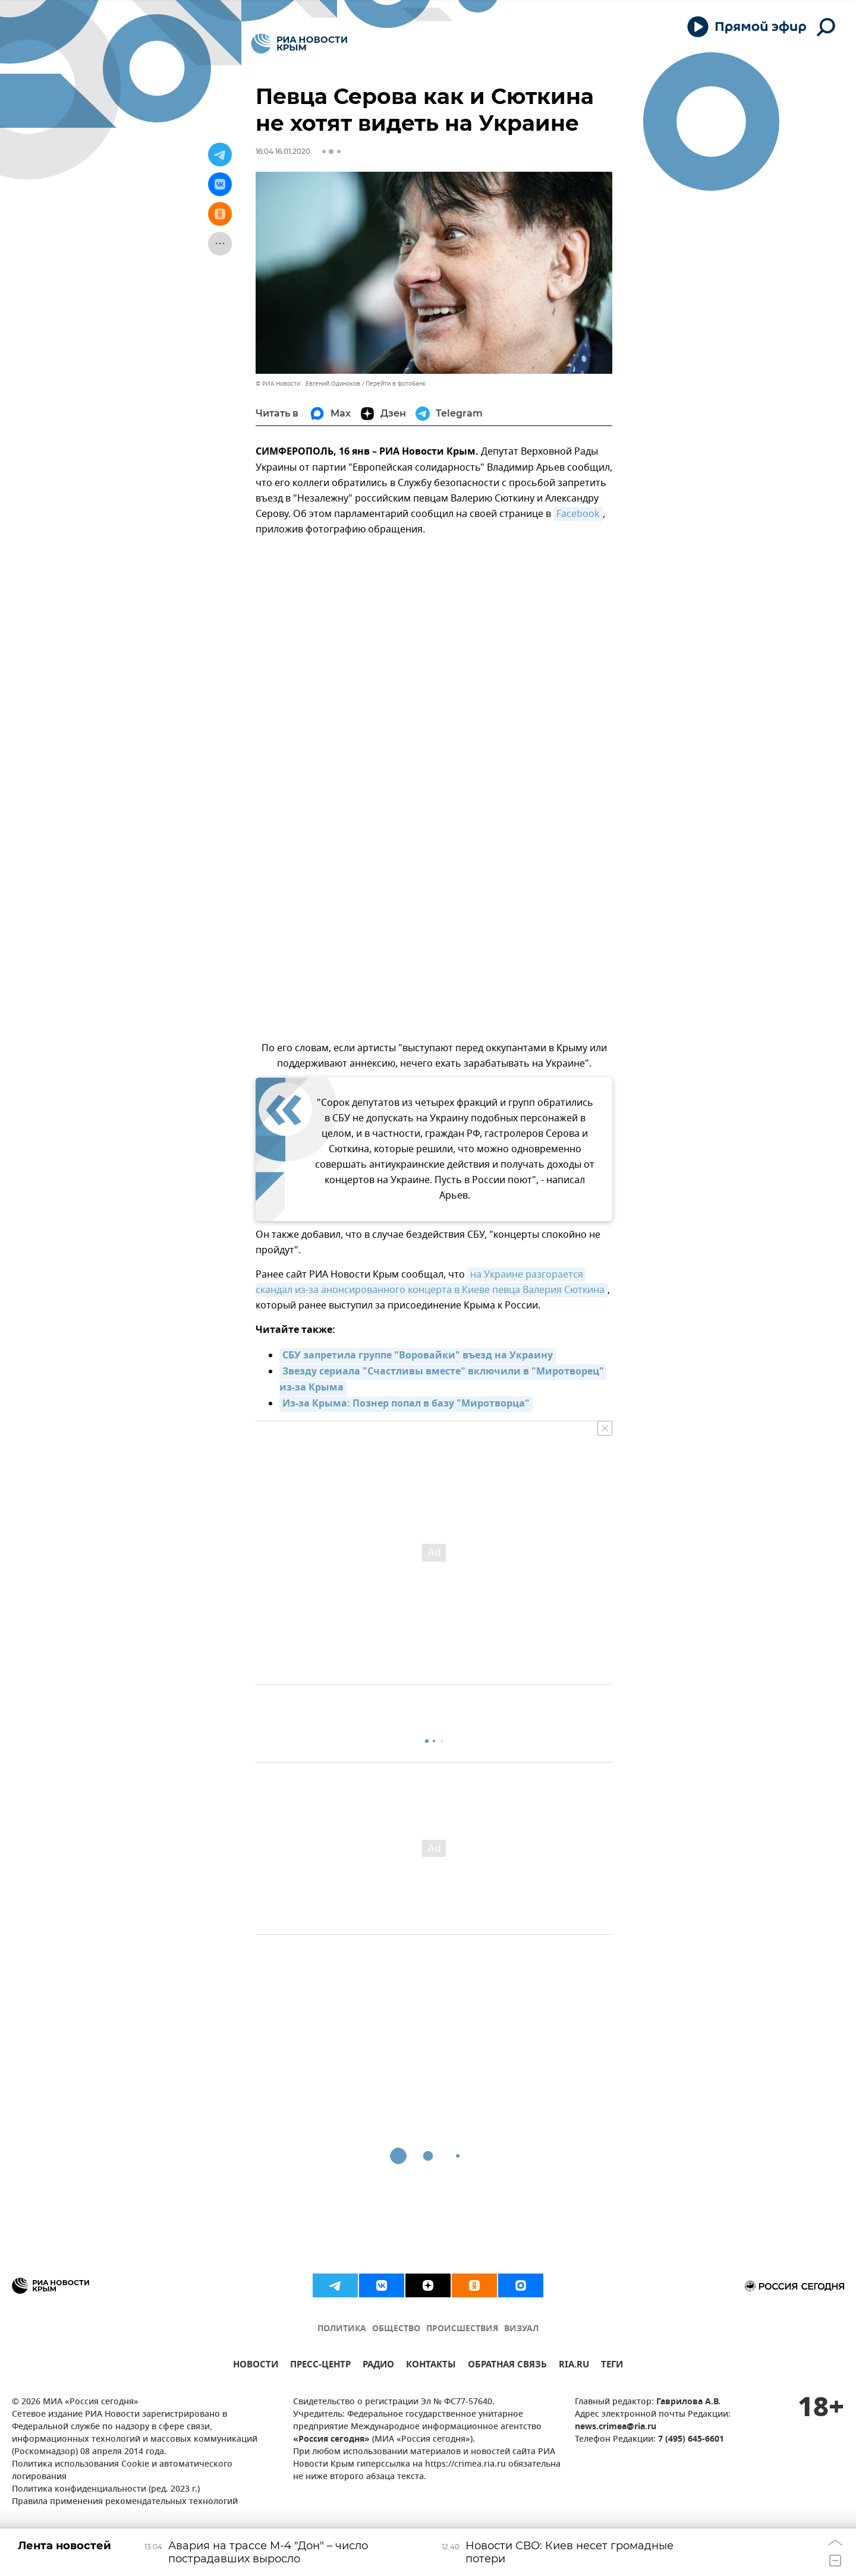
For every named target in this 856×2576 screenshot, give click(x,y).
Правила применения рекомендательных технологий (125, 2502)
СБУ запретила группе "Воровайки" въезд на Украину (417, 1356)
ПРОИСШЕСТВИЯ (462, 2329)
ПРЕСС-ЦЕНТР (320, 2366)
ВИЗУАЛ (521, 2329)
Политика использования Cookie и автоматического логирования (122, 2471)
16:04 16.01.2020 (283, 151)
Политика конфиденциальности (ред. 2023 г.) (106, 2489)
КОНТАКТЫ (431, 2366)
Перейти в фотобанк (396, 383)
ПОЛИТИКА (341, 2329)
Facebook (578, 514)
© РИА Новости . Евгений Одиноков (308, 383)
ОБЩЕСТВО (396, 2329)
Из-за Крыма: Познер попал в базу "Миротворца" (406, 1404)
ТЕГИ (612, 2366)
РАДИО (378, 2366)
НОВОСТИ (255, 2366)
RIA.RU (574, 2366)
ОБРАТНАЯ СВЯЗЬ (507, 2366)
